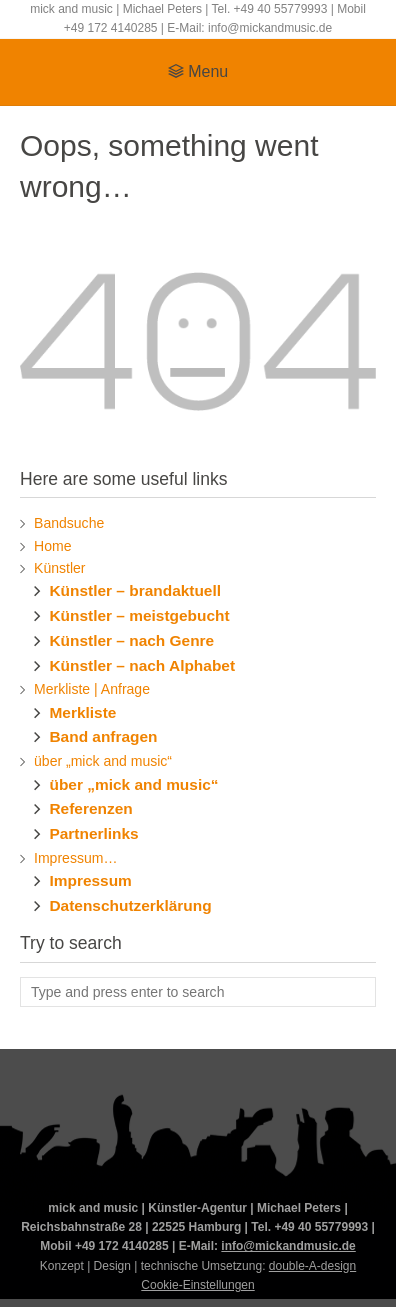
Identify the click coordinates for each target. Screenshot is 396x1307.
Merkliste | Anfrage (92, 689)
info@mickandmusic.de (288, 1246)
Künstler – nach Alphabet (142, 665)
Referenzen (90, 808)
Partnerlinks (93, 833)
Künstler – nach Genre (131, 640)
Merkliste (82, 712)
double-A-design (312, 1266)
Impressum (90, 880)
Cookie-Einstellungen (197, 1285)
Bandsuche (69, 523)
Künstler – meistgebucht (139, 615)
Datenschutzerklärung (130, 905)
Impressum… (75, 858)
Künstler (59, 568)
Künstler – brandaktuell (135, 590)
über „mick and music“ (103, 761)
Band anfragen (103, 736)
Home (52, 546)
